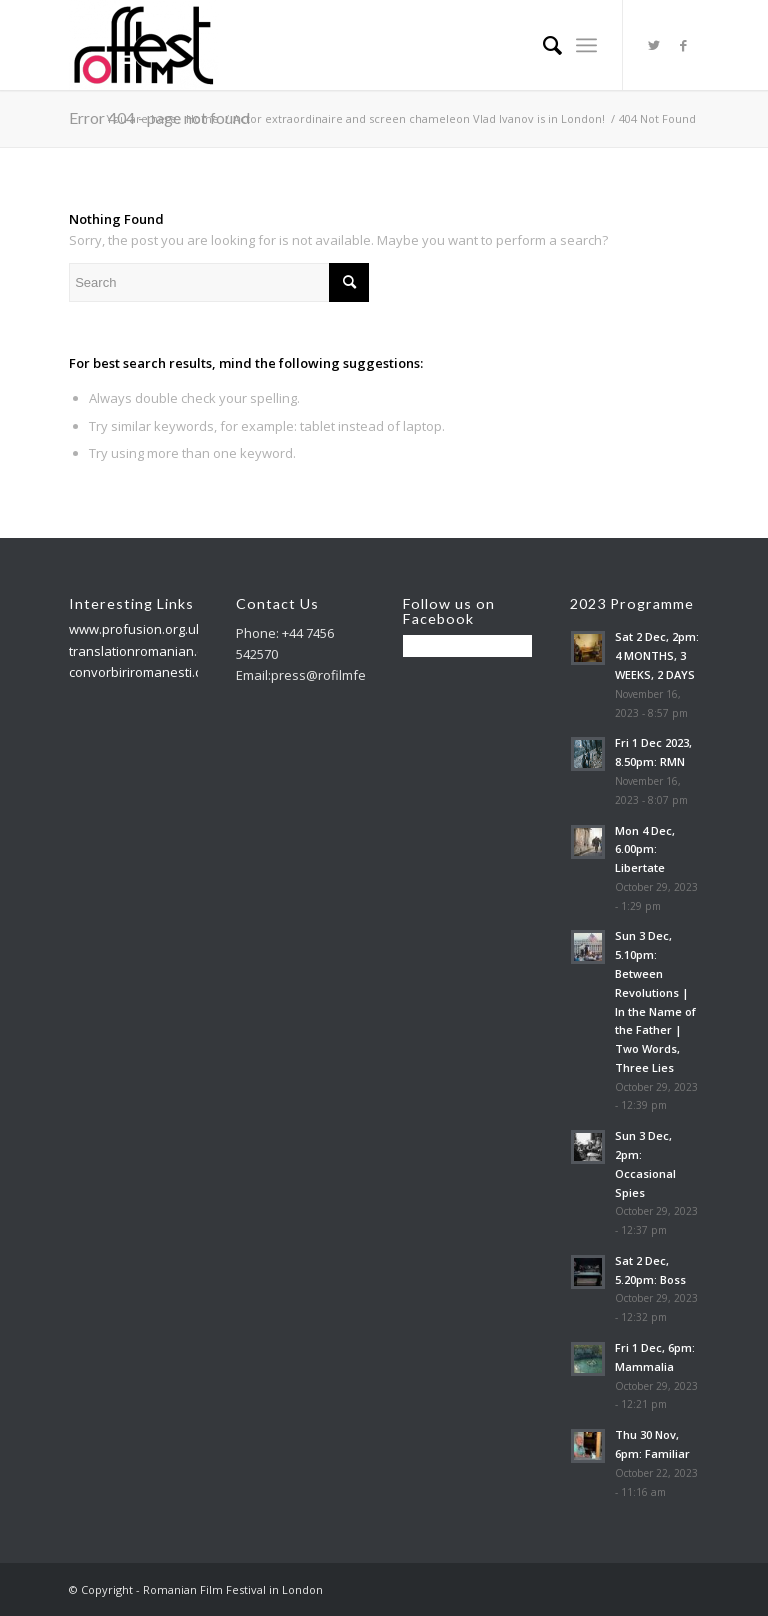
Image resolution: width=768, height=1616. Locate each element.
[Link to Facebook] (684, 45)
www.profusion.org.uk (136, 629)
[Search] (542, 45)
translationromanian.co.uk (149, 651)
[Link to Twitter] (654, 45)
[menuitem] (542, 45)
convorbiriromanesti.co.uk (148, 672)
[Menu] (586, 45)
